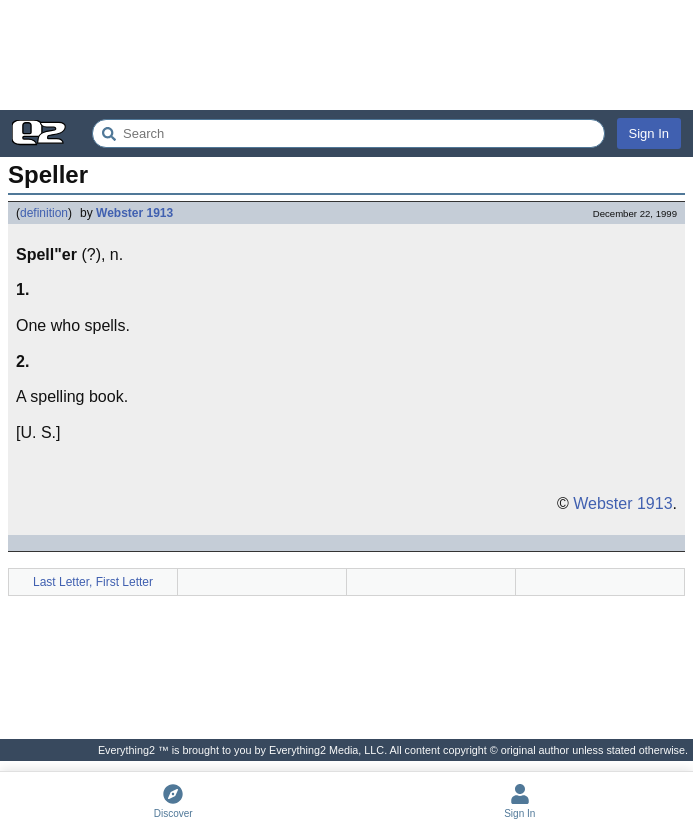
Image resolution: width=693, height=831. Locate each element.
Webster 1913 (134, 213)
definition (44, 213)
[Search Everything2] (348, 133)
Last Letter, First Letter (93, 582)
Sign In (649, 133)
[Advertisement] (346, 55)
